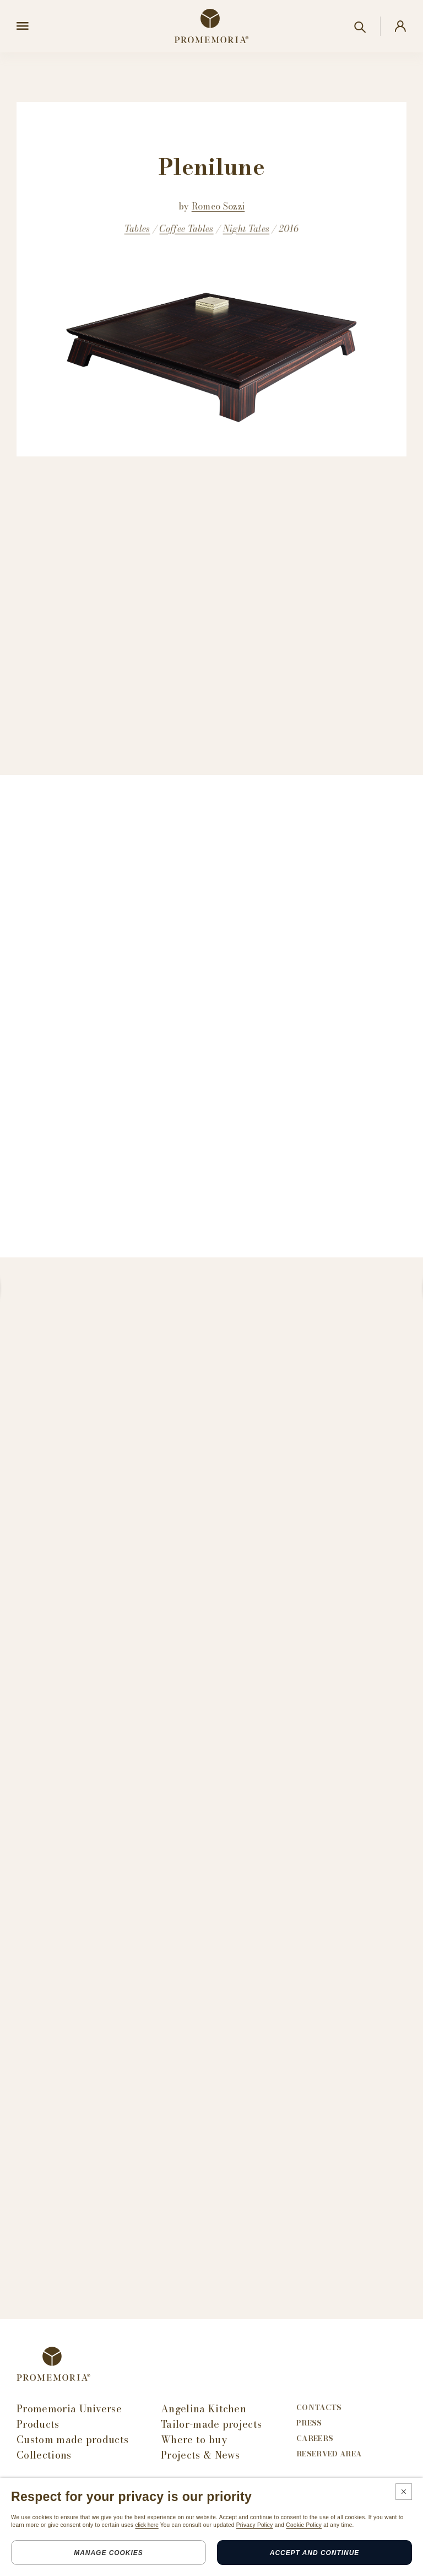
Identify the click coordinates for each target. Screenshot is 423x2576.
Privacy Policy (254, 2525)
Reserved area (328, 2453)
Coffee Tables (186, 228)
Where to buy (194, 2440)
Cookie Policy (304, 2525)
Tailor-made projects (211, 2424)
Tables (137, 228)
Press (309, 2423)
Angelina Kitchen (203, 2409)
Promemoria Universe (69, 2409)
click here (146, 2525)
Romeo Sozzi (218, 206)
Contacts (319, 2407)
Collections (44, 2455)
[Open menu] (23, 26)
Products (38, 2424)
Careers (314, 2438)
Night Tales (246, 228)
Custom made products (72, 2440)
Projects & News (200, 2455)
